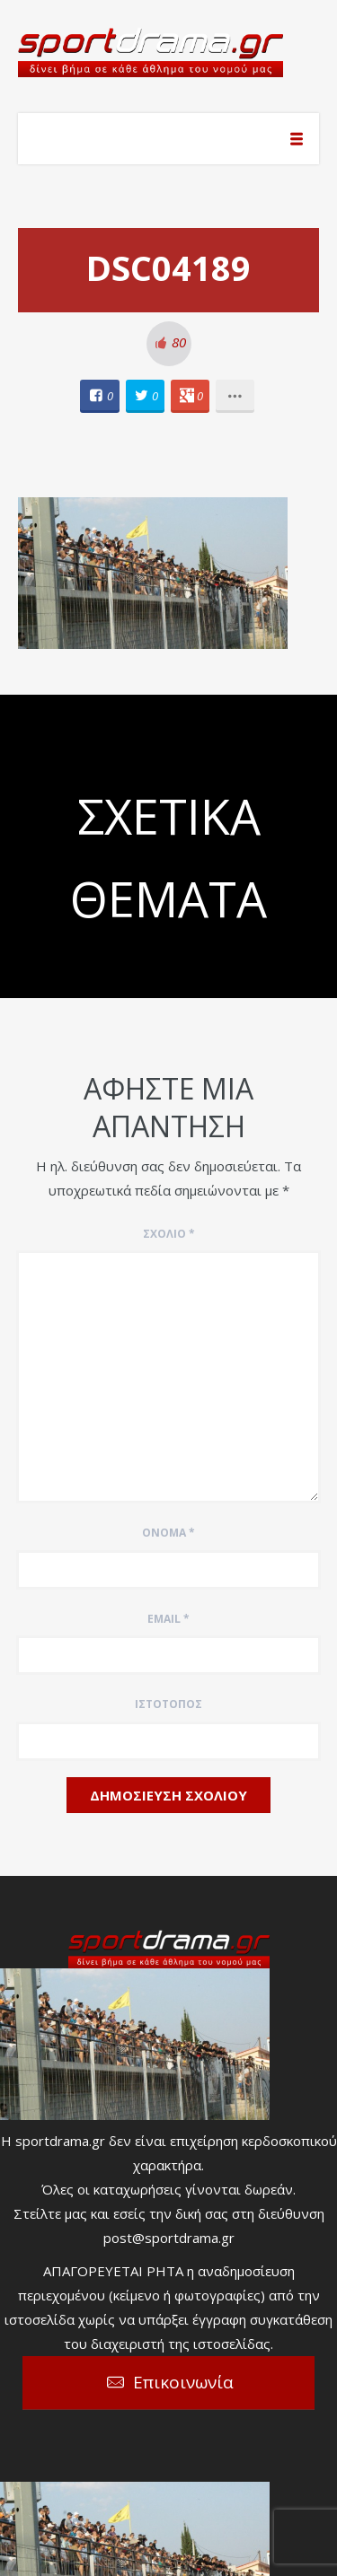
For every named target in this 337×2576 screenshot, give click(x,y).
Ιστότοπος (168, 1704)
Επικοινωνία (183, 2382)
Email (168, 1618)
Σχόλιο (169, 1233)
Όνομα (168, 1532)
